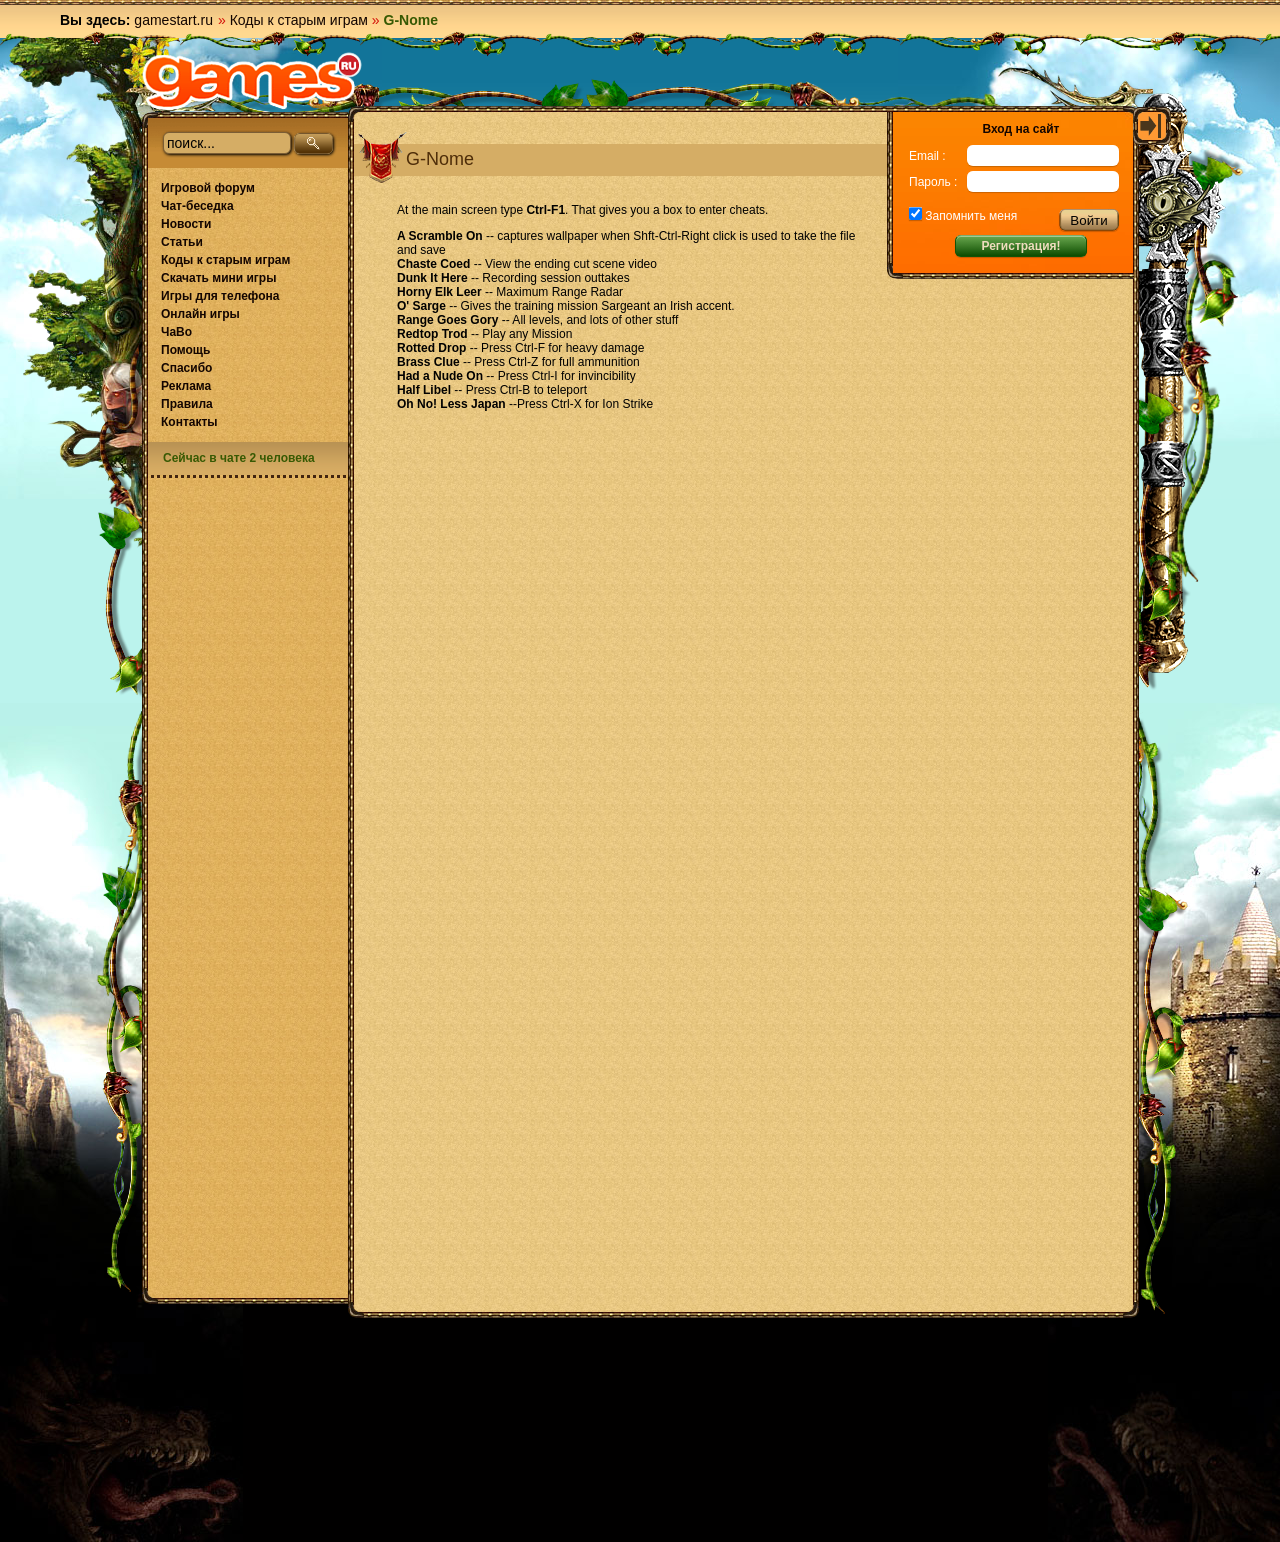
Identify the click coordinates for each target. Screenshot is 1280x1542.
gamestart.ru (173, 20)
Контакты (189, 422)
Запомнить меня (969, 216)
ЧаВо (176, 332)
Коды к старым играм (299, 20)
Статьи (182, 242)
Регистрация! (1020, 246)
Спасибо (186, 368)
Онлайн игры (200, 314)
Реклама (186, 386)
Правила (187, 404)
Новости (186, 224)
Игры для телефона (220, 296)
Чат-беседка (197, 206)
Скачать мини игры (218, 278)
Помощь (185, 350)
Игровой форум (208, 188)
